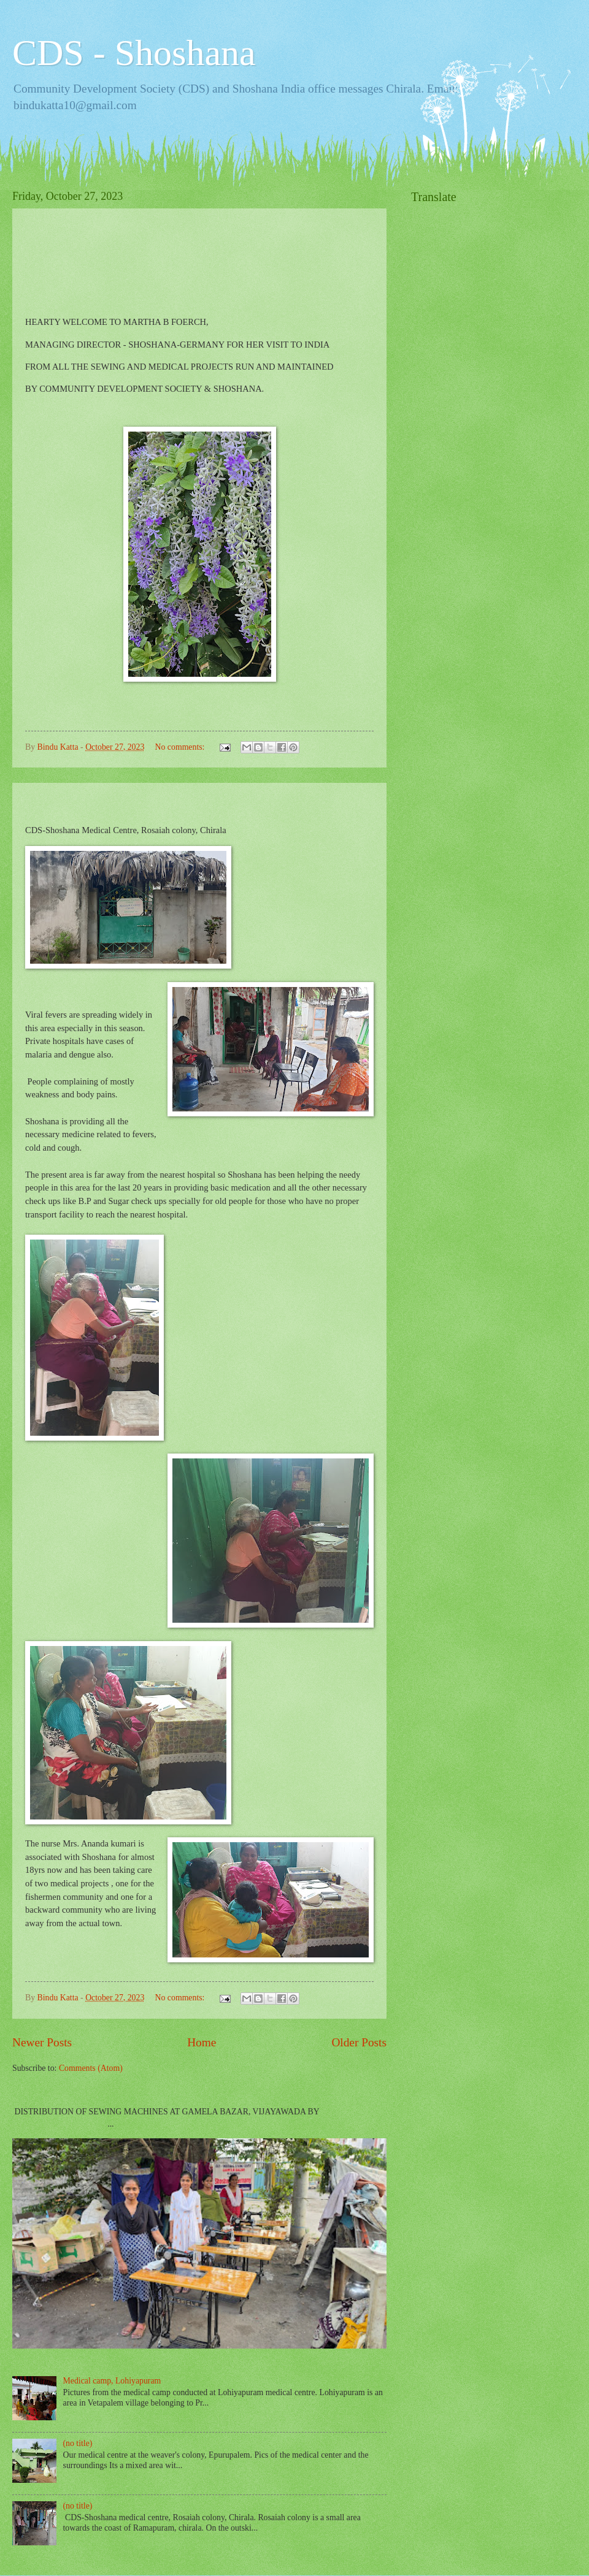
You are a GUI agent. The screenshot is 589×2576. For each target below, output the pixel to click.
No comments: (181, 747)
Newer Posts (42, 2042)
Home (201, 2042)
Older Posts (359, 2042)
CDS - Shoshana (134, 52)
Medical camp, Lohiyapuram (112, 2380)
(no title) (78, 2443)
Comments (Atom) (91, 2068)
